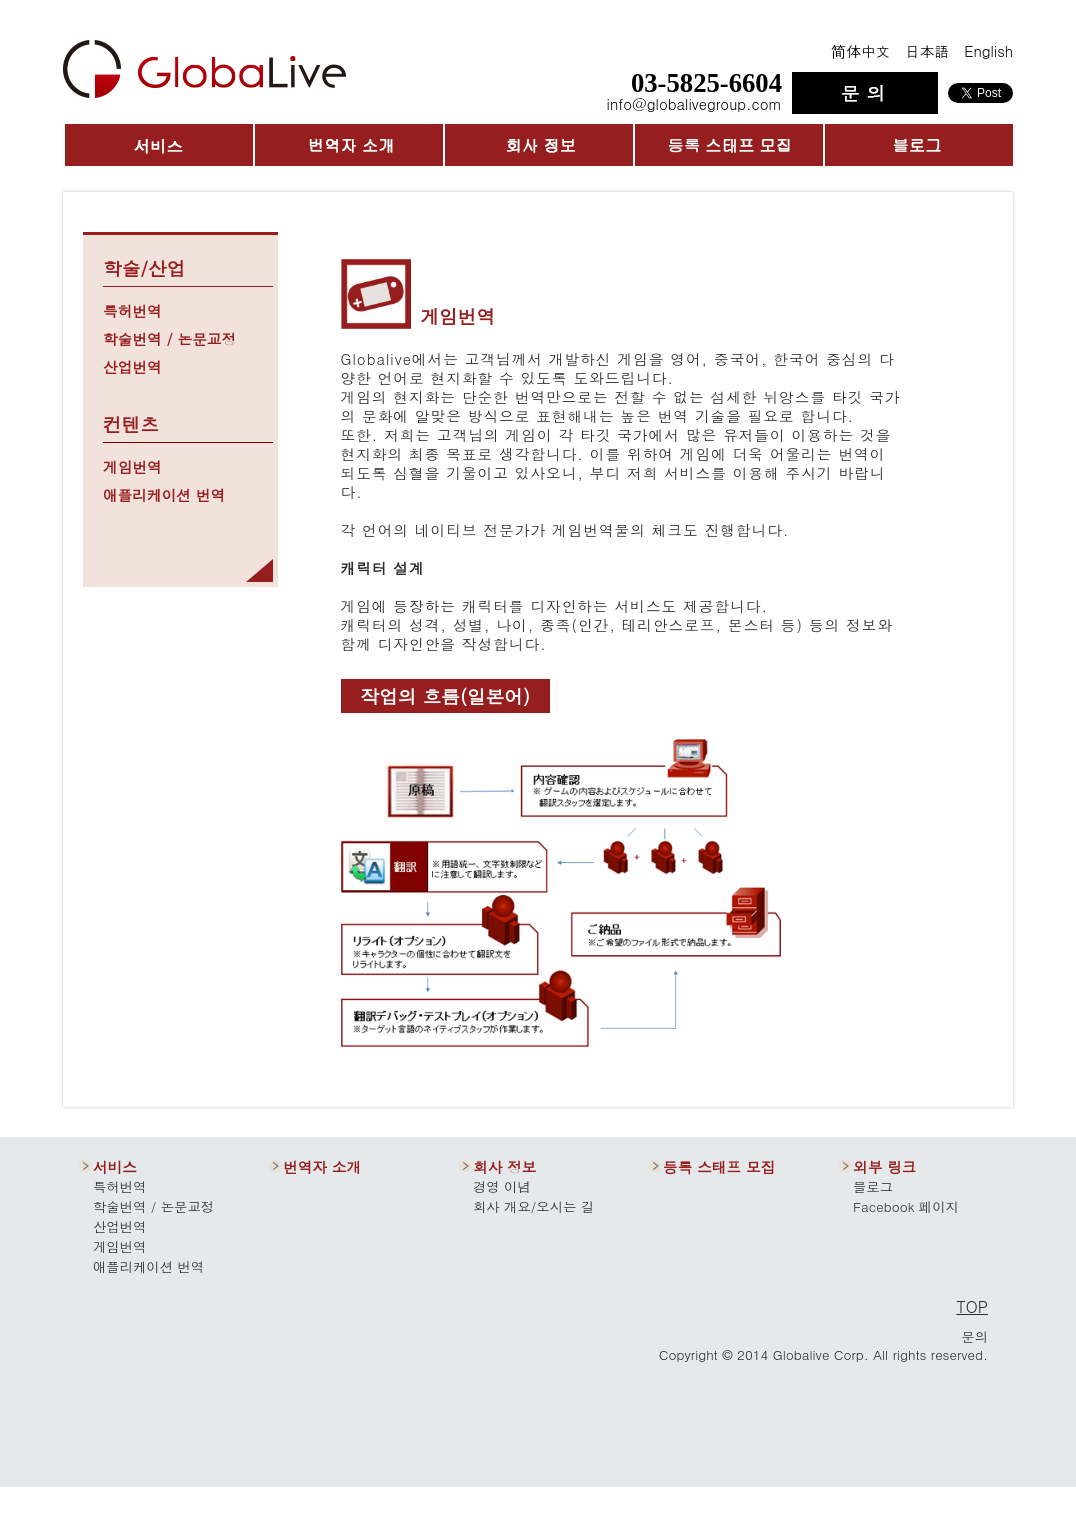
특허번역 (132, 310)
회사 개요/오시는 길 (533, 1206)
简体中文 (860, 50)
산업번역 (132, 366)
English (988, 50)
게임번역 (132, 466)
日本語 (927, 50)
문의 (974, 1336)
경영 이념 (502, 1186)
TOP (972, 1306)
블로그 (873, 1186)
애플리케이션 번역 (164, 494)
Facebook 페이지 (906, 1206)
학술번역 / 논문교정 (169, 338)
